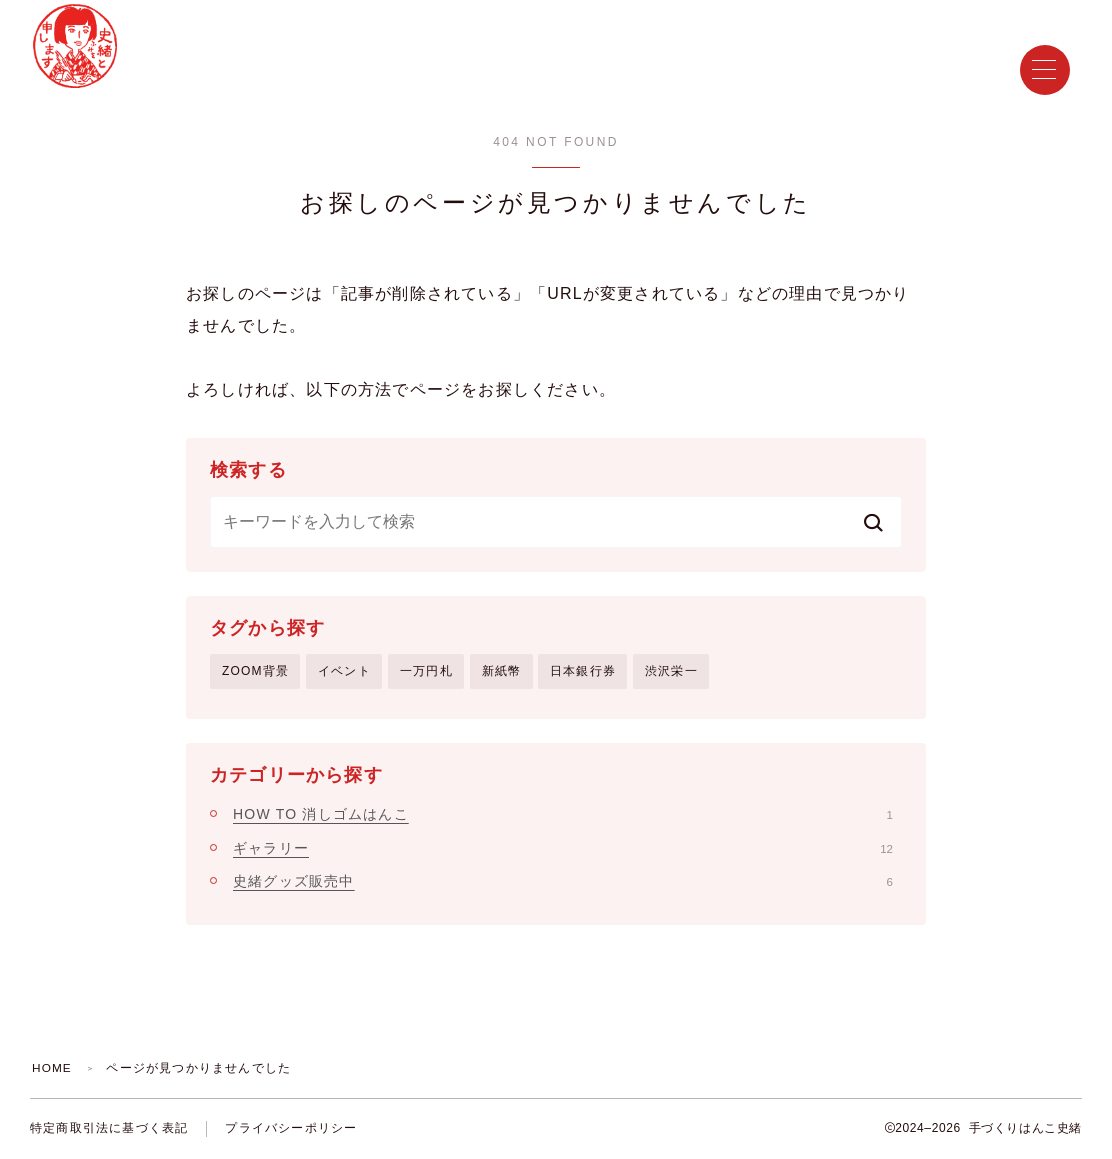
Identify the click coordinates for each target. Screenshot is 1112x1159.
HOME (52, 1069)
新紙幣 (502, 671)
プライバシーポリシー (291, 1129)
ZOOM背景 (255, 671)
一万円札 (426, 671)
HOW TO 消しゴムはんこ (563, 815)
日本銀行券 (583, 671)
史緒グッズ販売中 (563, 881)
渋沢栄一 (671, 671)
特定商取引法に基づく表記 (109, 1129)
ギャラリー (563, 848)
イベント (344, 671)
